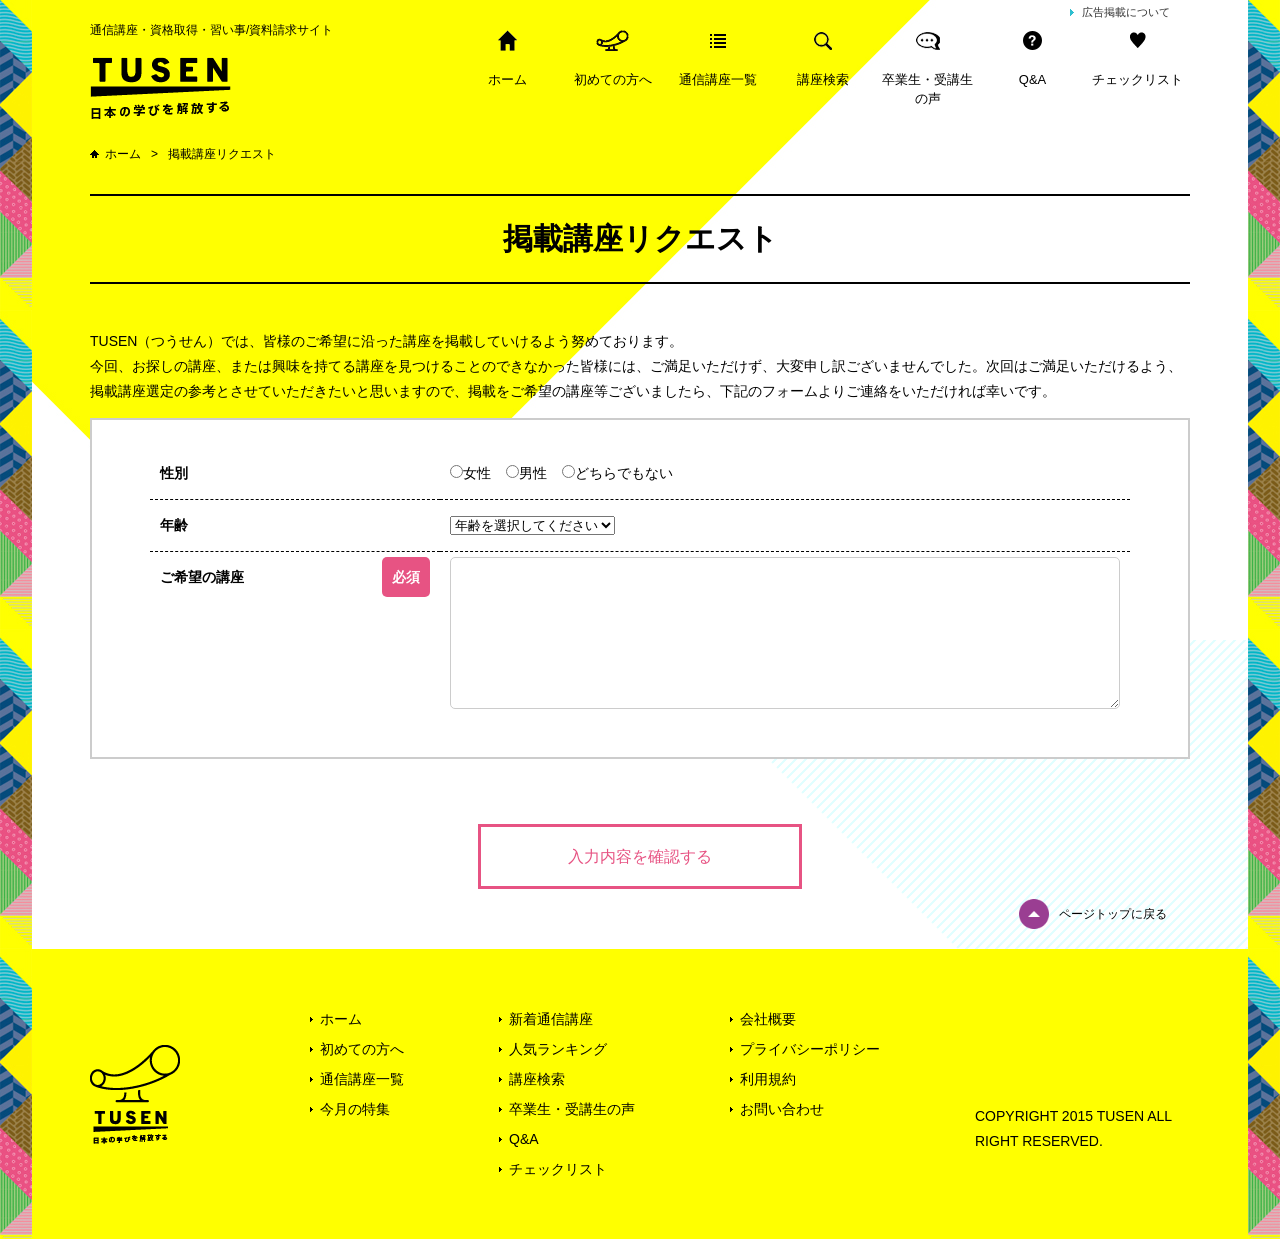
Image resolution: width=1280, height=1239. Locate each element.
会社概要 (768, 1019)
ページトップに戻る (1113, 914)
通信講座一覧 (718, 79)
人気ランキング (558, 1049)
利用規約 (768, 1079)
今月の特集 (355, 1109)
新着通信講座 (551, 1019)
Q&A (1032, 79)
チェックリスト (1137, 79)
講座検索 (823, 79)
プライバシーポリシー (810, 1049)
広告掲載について (1126, 12)
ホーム (507, 79)
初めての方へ (613, 79)
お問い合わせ (782, 1109)
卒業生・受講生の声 (927, 89)
